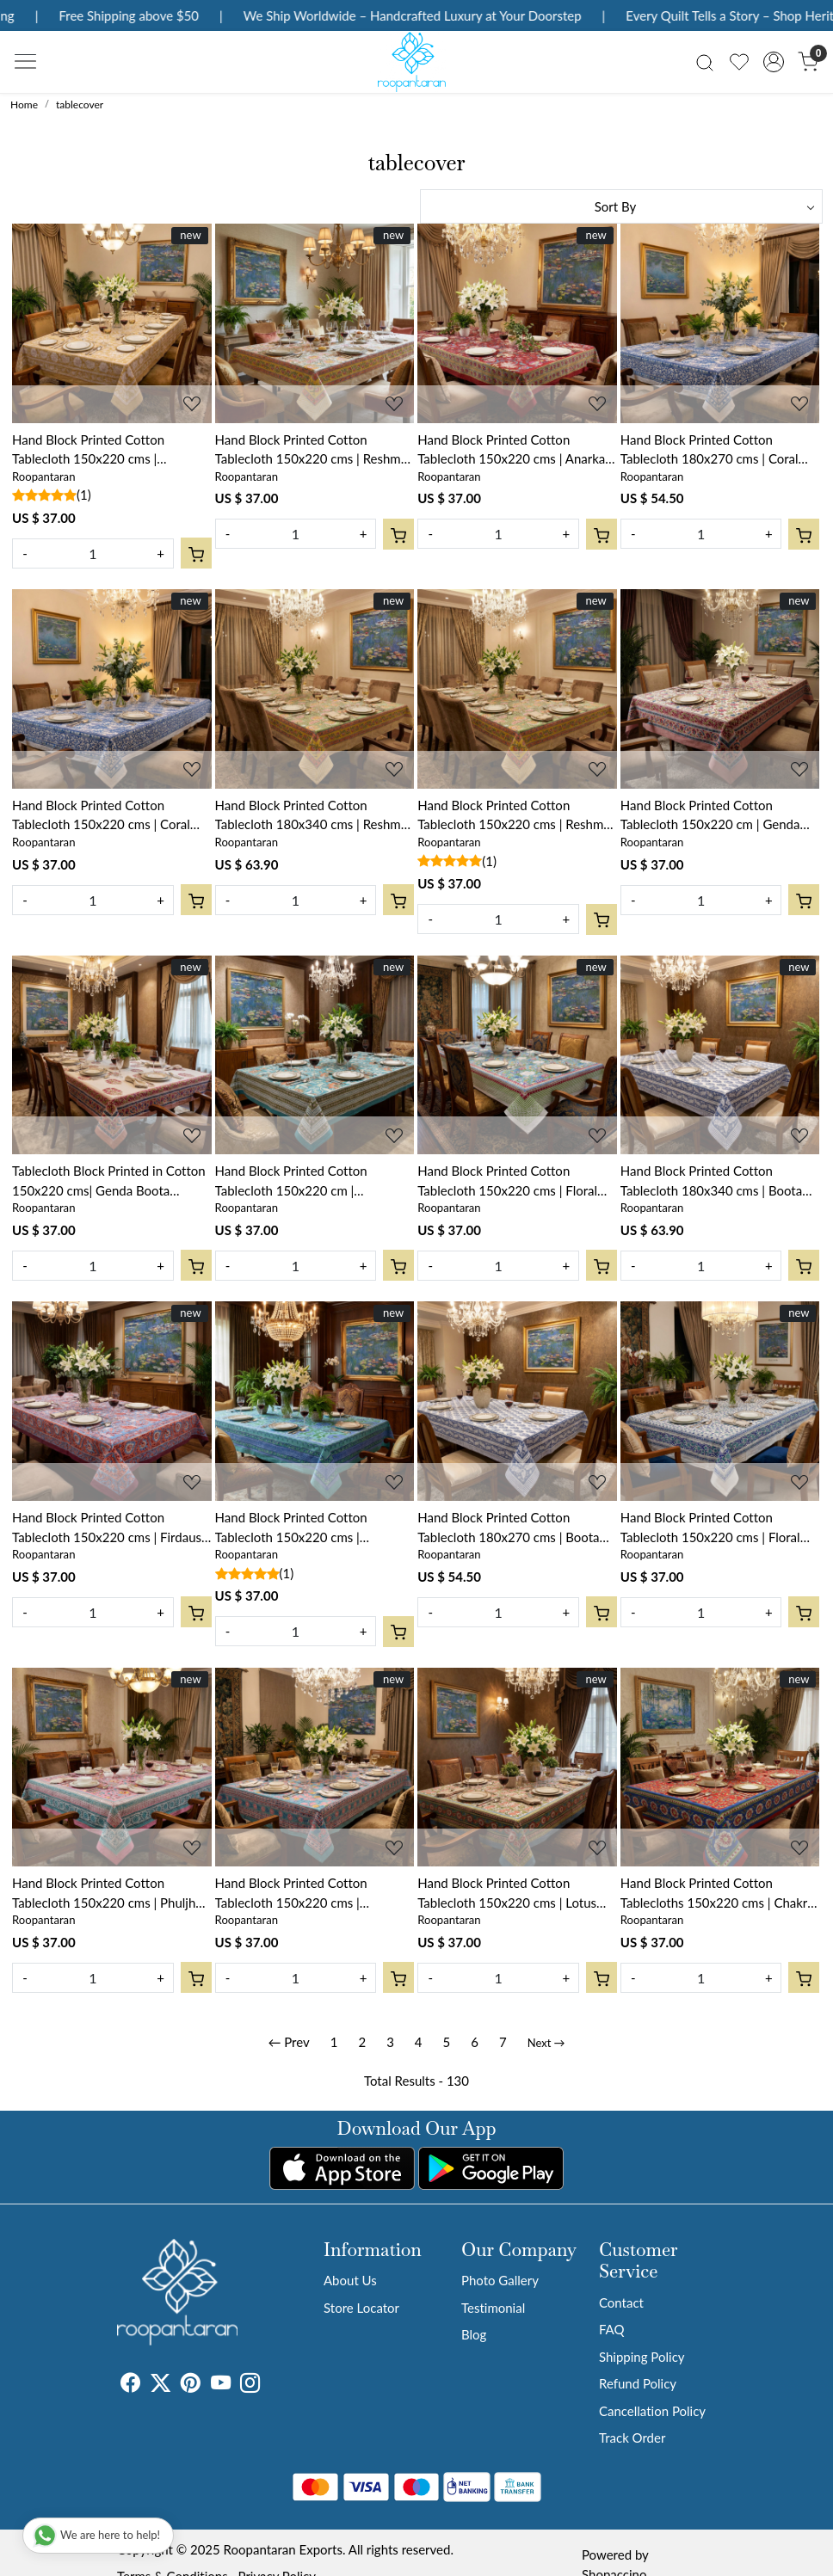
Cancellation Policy (652, 2411)
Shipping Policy (642, 2356)
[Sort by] (621, 206)
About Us (350, 2280)
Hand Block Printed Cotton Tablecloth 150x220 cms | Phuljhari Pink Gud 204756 (111, 1893)
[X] (160, 2385)
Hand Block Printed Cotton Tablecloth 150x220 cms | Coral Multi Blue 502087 (101, 815)
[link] (705, 61)
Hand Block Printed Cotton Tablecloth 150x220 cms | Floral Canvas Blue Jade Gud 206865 (507, 1181)
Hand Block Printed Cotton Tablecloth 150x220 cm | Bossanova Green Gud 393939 (302, 1181)
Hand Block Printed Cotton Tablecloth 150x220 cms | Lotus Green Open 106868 (506, 1893)
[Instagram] (250, 2385)
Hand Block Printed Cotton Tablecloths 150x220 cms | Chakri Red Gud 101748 (715, 1893)
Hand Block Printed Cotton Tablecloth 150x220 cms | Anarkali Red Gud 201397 (514, 450)
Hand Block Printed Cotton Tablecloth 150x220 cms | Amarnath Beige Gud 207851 (95, 450)
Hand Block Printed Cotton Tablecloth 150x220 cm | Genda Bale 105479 (710, 815)
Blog (473, 2334)
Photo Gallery (500, 2280)
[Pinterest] (190, 2385)
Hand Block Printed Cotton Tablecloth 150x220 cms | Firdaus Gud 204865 (106, 1527)
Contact (621, 2302)
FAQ (612, 2329)
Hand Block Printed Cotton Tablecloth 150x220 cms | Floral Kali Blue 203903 (710, 1527)
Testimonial (493, 2307)
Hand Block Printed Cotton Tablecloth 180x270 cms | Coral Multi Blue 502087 (709, 450)
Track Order (632, 2437)
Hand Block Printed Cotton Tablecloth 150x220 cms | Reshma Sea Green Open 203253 (311, 450)
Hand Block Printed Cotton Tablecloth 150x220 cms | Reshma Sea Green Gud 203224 (513, 815)
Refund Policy (637, 2383)
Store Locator (361, 2307)
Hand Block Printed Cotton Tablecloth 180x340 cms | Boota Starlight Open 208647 (711, 1181)
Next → (546, 2043)
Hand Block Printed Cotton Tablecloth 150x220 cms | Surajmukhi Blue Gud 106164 (298, 1527)
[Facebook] (130, 2385)
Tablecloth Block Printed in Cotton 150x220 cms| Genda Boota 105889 (109, 1181)
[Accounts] (773, 62)
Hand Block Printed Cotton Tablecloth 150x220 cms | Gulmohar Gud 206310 (291, 1893)
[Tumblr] (270, 2385)
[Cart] (196, 553)
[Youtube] (220, 2385)
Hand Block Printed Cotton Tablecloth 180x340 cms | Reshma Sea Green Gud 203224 (311, 815)
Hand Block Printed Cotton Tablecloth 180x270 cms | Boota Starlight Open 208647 (508, 1527)
